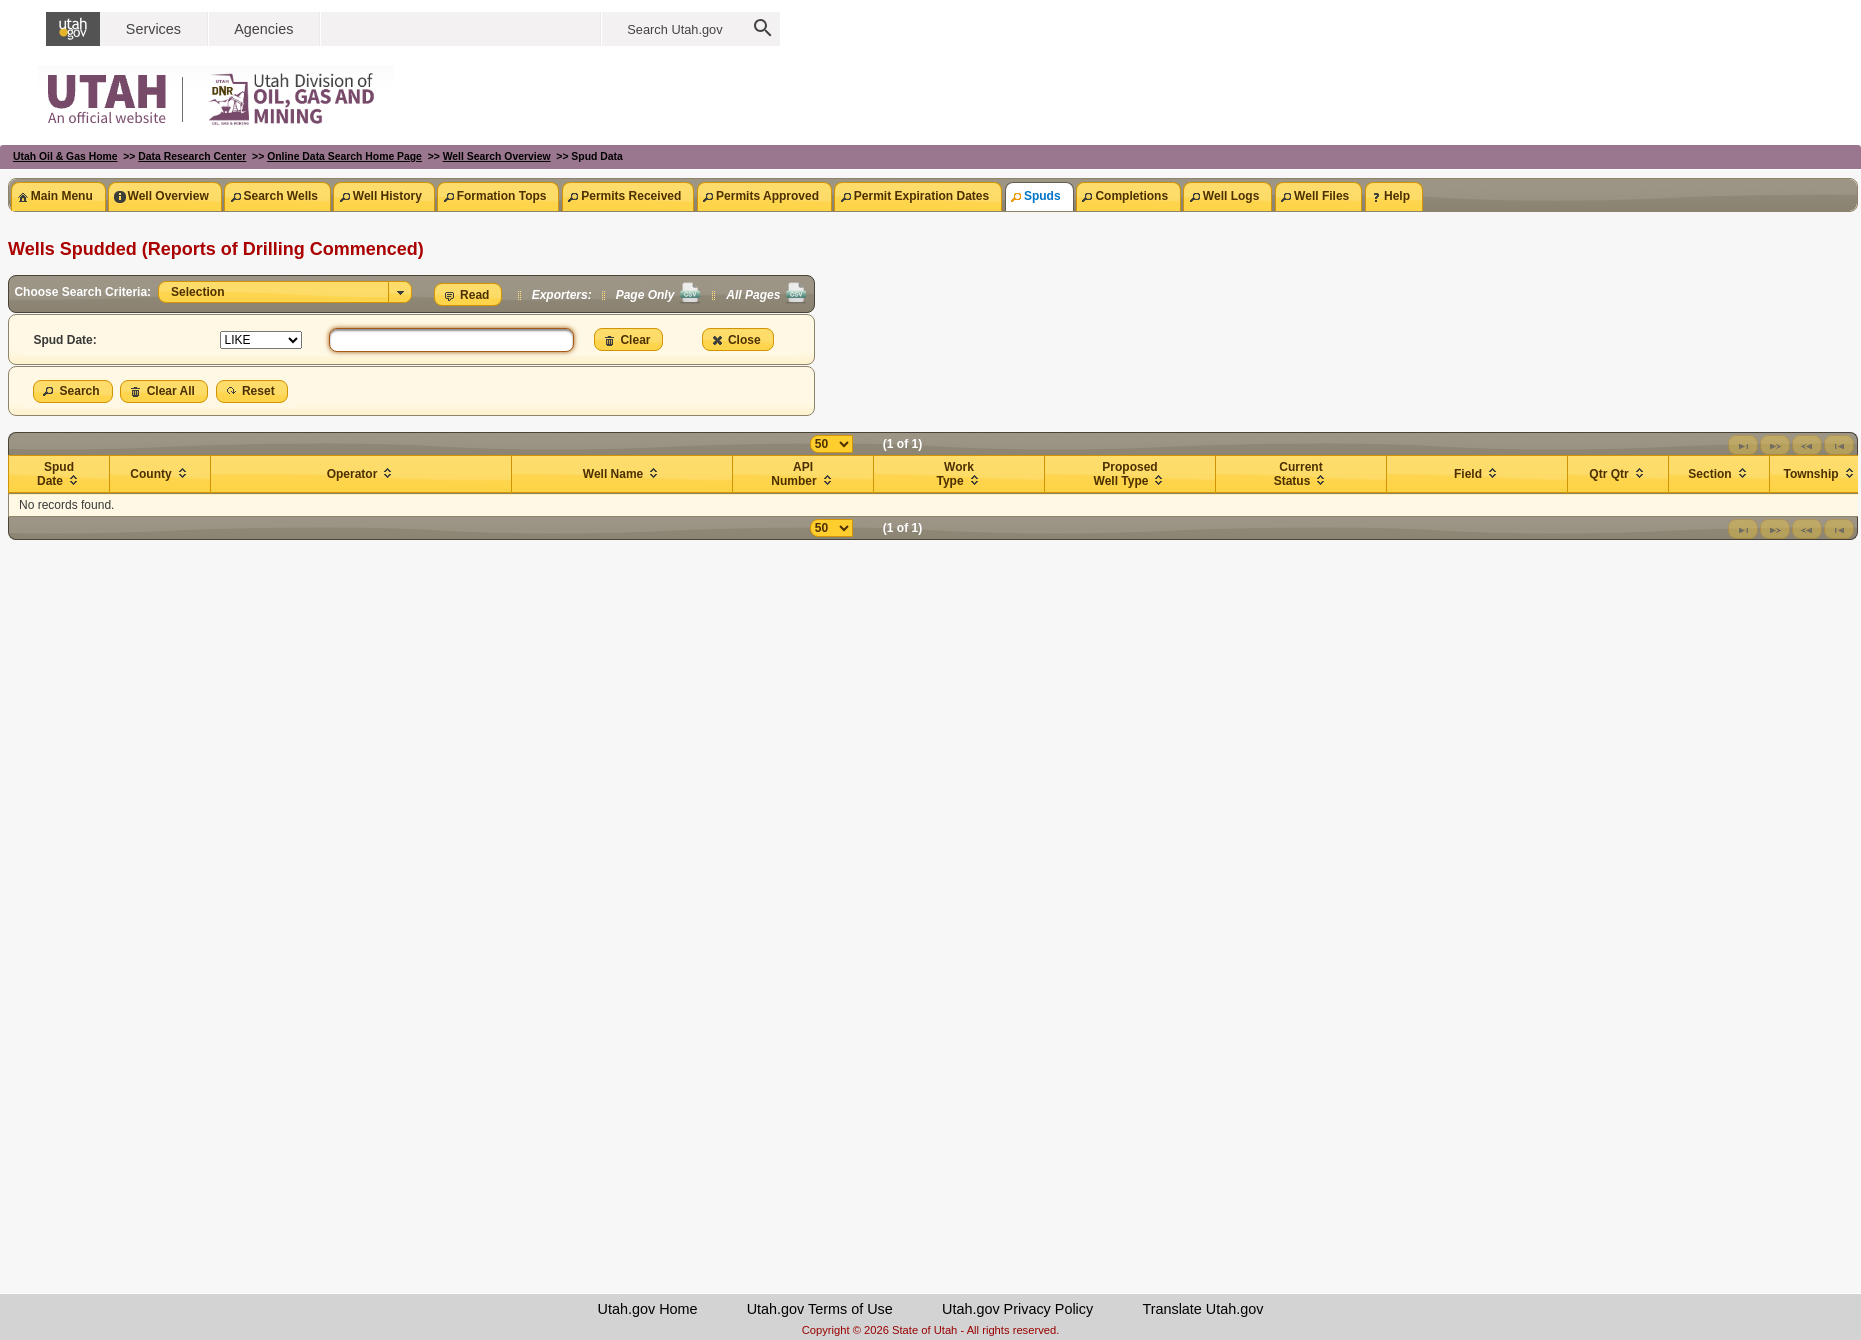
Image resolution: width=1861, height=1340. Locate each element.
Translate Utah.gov (1202, 1309)
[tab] (58, 196)
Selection (194, 292)
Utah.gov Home (648, 1309)
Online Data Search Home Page (344, 156)
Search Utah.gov (674, 29)
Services (153, 29)
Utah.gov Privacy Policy (1017, 1309)
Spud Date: (64, 340)
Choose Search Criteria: (84, 292)
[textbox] (451, 340)
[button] (468, 294)
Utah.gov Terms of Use (820, 1309)
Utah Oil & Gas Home (65, 156)
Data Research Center (192, 156)
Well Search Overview (497, 156)
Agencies (263, 29)
